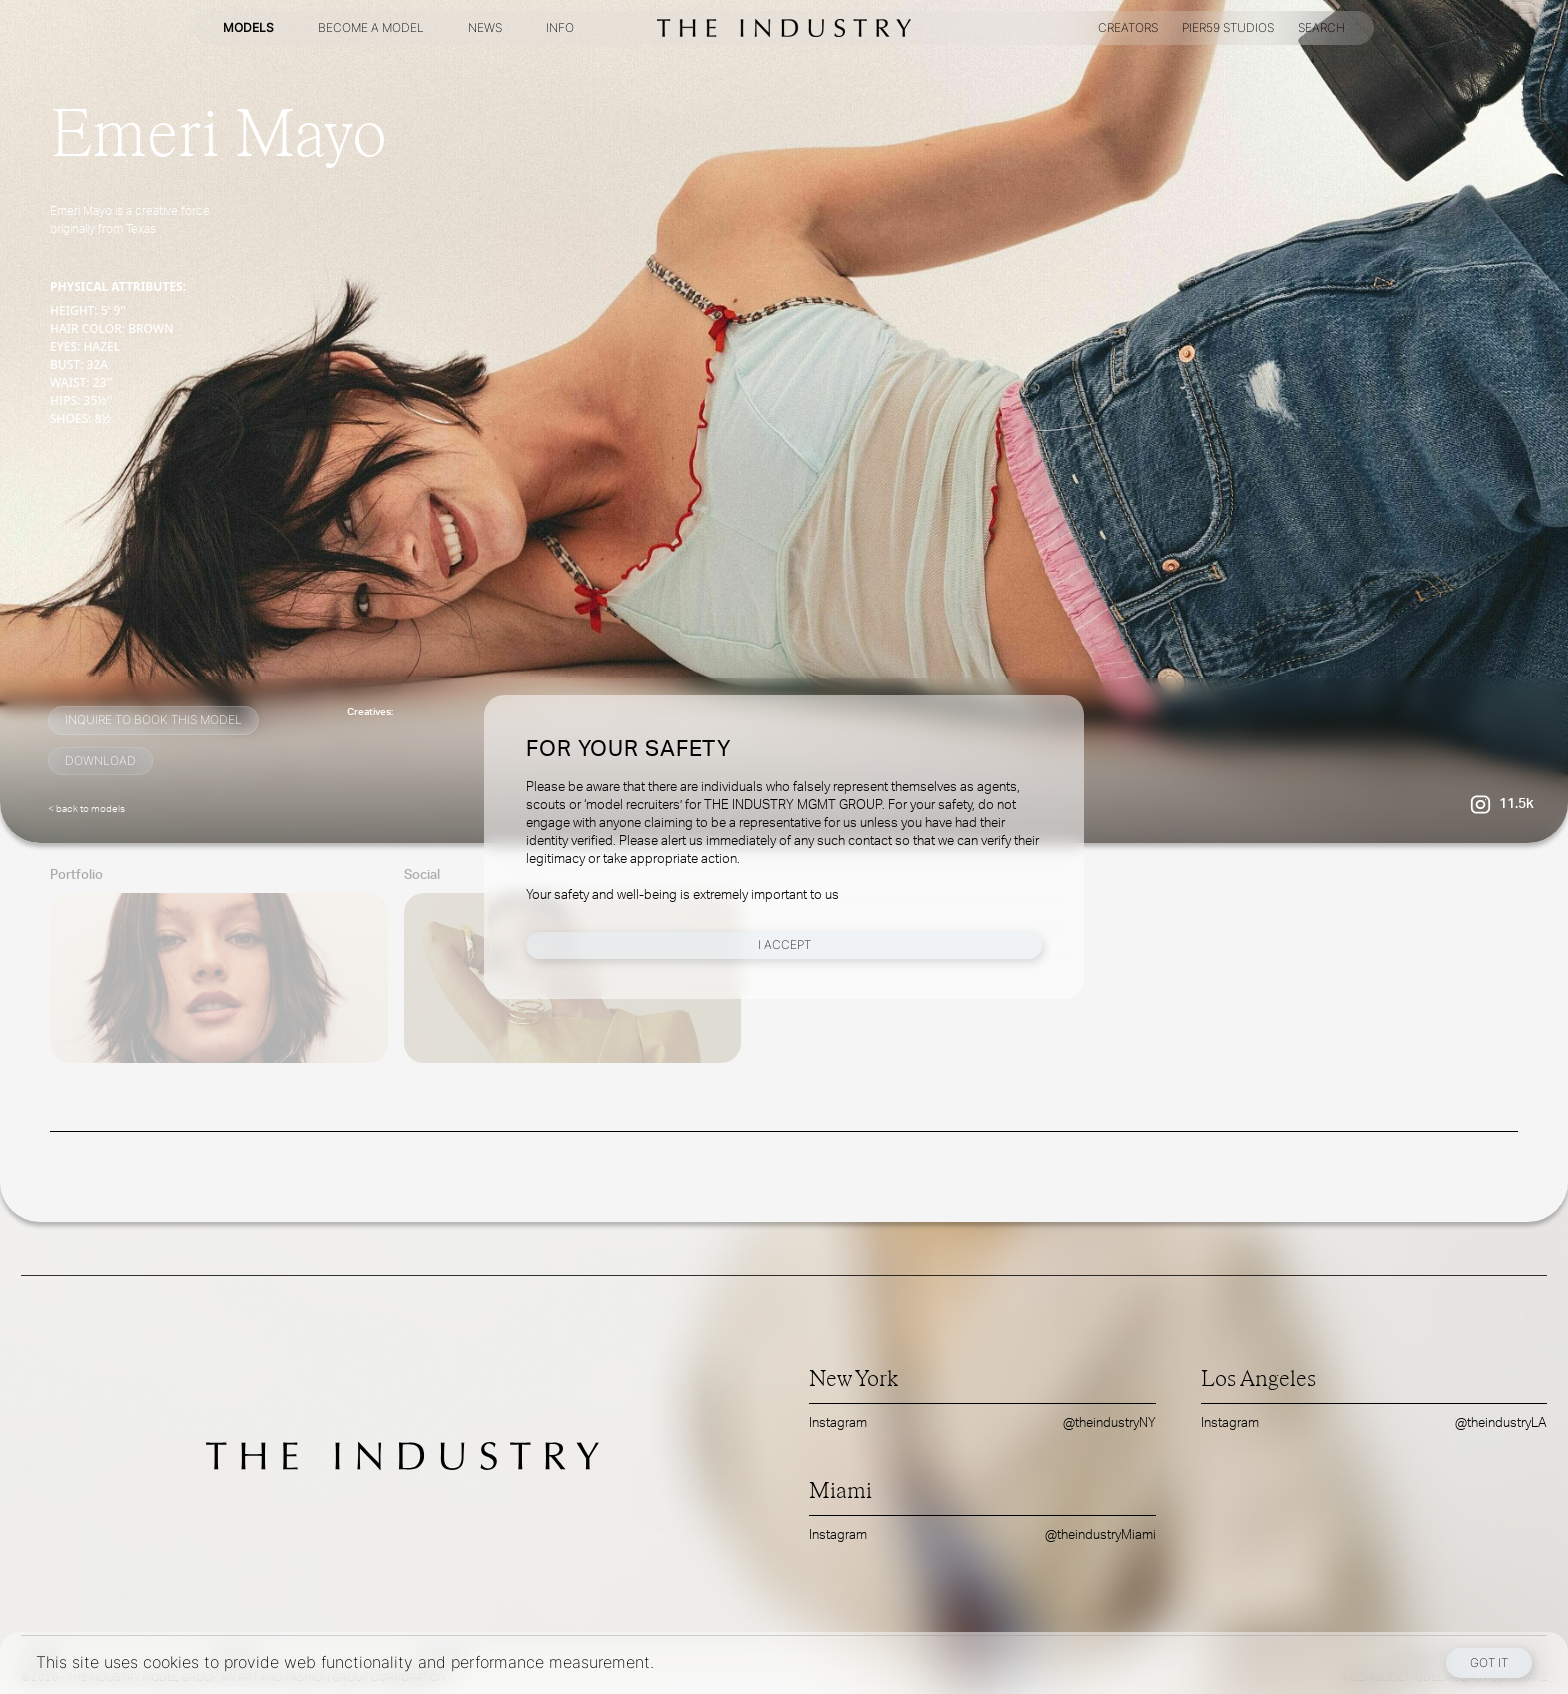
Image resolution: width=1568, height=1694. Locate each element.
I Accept (784, 944)
